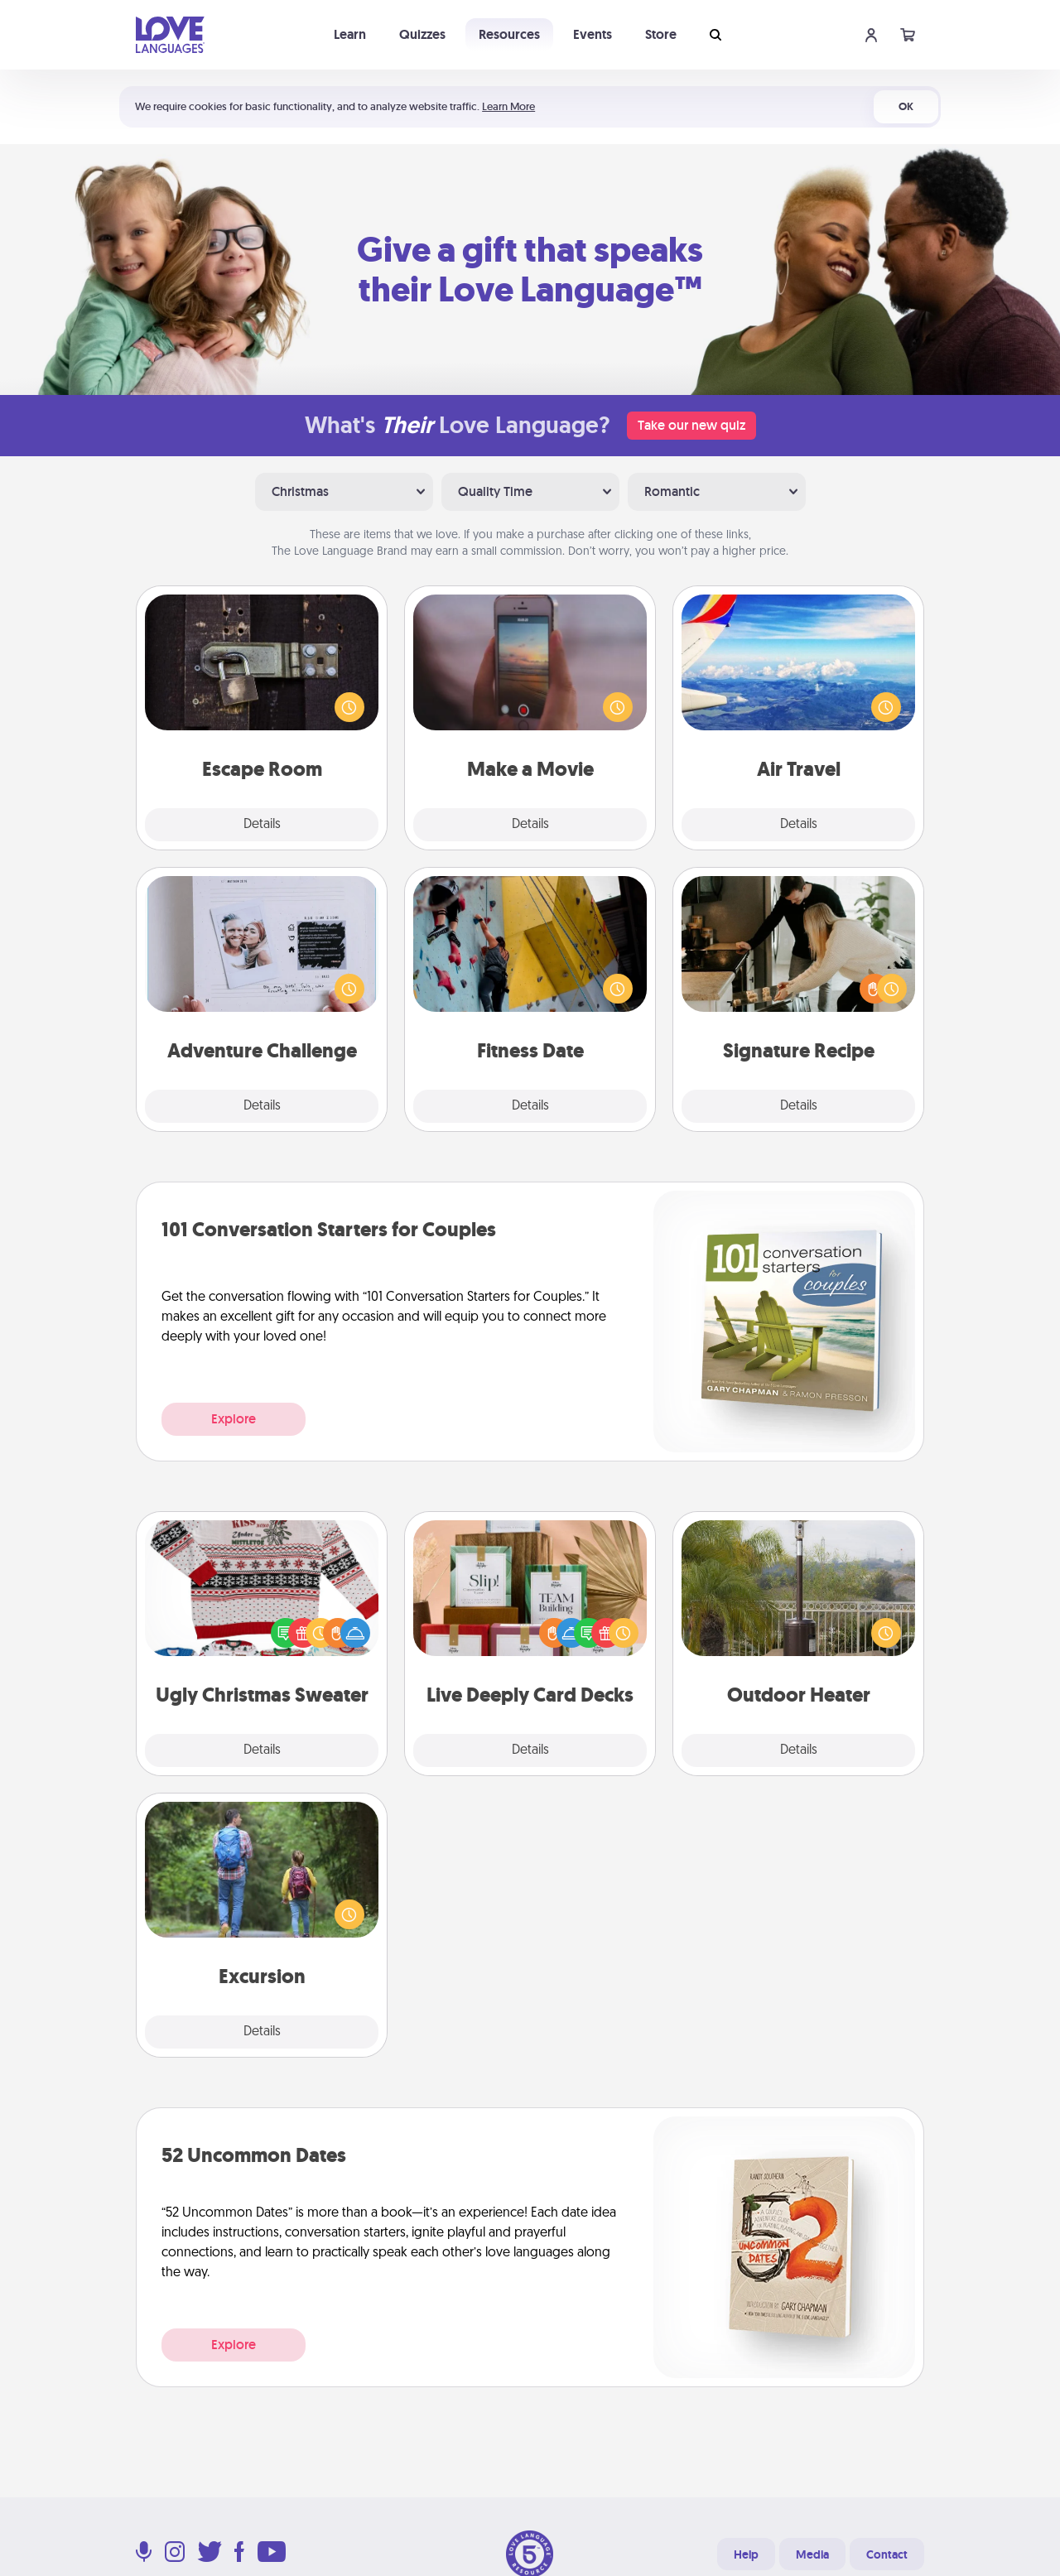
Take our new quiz (691, 425)
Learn (350, 34)
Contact (887, 2554)
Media (812, 2554)
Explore (233, 1419)
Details (262, 824)
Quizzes (422, 34)
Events (592, 34)
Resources (509, 34)
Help (746, 2554)
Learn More (508, 106)
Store (661, 34)
